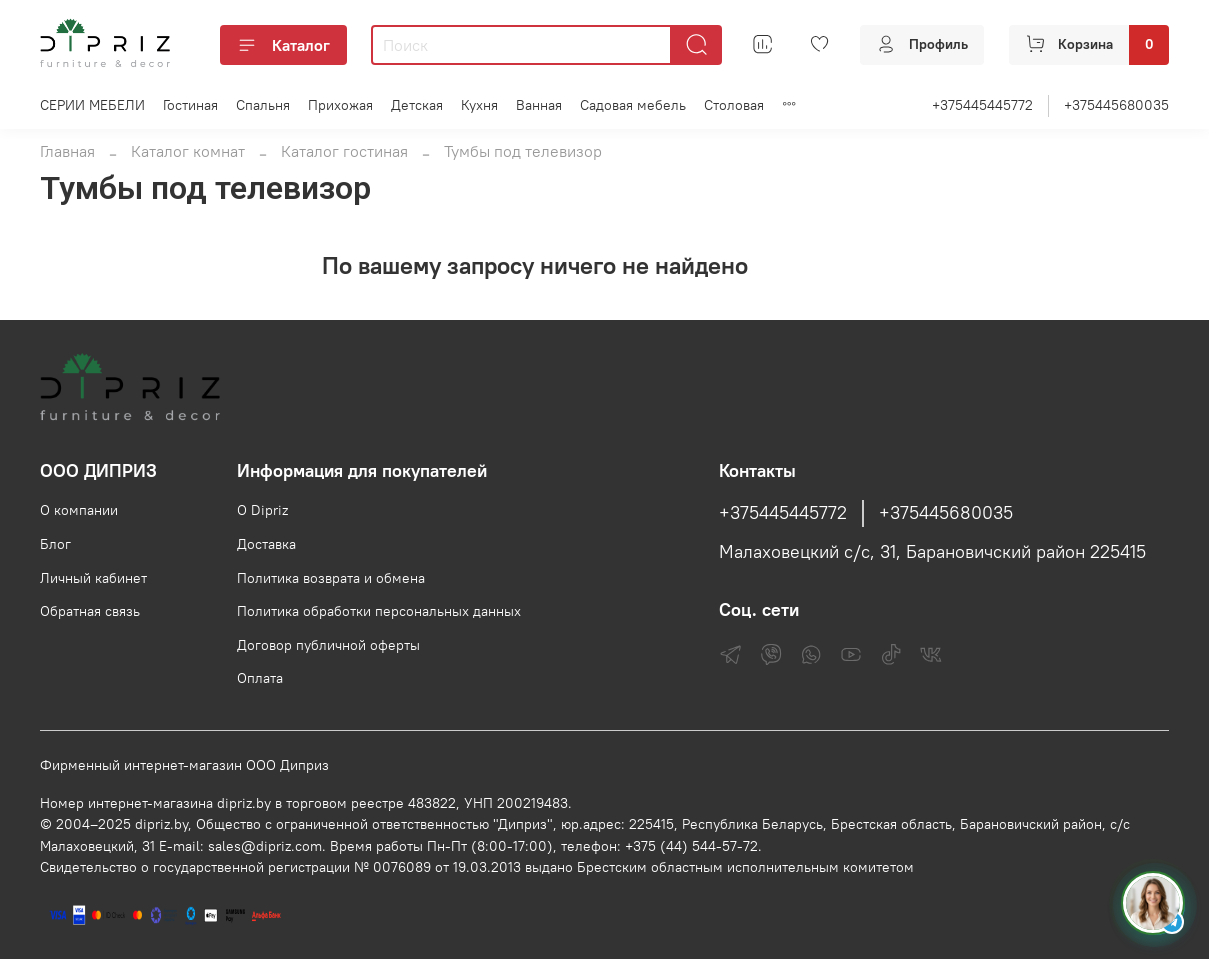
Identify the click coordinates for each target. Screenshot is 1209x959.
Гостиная (190, 105)
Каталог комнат (188, 151)
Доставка (266, 544)
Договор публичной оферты (328, 645)
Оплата (260, 678)
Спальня (263, 105)
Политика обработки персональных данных (379, 611)
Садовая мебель (633, 105)
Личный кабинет (93, 578)
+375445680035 (1116, 105)
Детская (417, 105)
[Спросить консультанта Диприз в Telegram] (1153, 903)
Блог (55, 544)
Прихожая (340, 105)
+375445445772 (982, 105)
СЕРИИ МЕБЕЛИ (92, 105)
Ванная (539, 105)
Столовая (734, 105)
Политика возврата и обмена (331, 578)
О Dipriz (262, 510)
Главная (67, 151)
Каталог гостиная (344, 151)
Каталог (283, 45)
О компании (79, 510)
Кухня (479, 105)
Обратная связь (90, 611)
